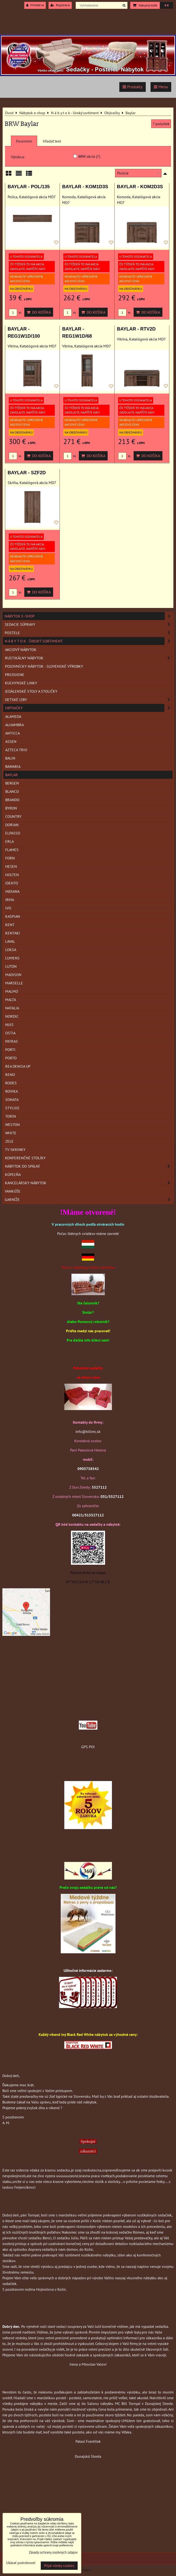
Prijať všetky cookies (59, 2565)
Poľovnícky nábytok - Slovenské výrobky (44, 666)
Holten (12, 874)
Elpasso (12, 833)
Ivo (8, 908)
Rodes (11, 1083)
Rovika (11, 1091)
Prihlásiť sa (35, 5)
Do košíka (39, 312)
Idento (11, 883)
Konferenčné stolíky (25, 1157)
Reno (10, 1074)
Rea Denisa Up (17, 1066)
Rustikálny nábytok (89, 658)
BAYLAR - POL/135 (29, 186)
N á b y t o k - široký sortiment (89, 641)
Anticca (12, 733)
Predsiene (14, 674)
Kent (10, 924)
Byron (11, 808)
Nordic (12, 1016)
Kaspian (12, 916)
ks (15, 313)
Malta (10, 999)
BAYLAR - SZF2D (27, 472)
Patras (11, 1041)
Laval (10, 941)
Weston (12, 1124)
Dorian (12, 824)
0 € (167, 5)
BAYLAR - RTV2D (136, 328)
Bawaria (12, 766)
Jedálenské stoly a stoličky (31, 691)
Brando (12, 799)
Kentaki (12, 933)
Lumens (12, 958)
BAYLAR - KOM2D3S (140, 186)
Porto (11, 1058)
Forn (10, 858)
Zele (9, 1141)
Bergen (12, 783)
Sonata (12, 1099)
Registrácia (60, 5)
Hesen (11, 866)
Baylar (11, 774)
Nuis (9, 1024)
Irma (9, 899)
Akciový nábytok (20, 649)
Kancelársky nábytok (89, 1183)
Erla (9, 841)
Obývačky (89, 708)
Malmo (11, 991)
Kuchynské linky (21, 683)
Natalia (12, 1008)
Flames (12, 849)
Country (13, 816)
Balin (10, 758)
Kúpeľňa (13, 1174)
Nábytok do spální (89, 1166)
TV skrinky (15, 1149)
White (10, 1132)
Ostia (10, 1033)
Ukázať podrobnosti (20, 2563)
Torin (10, 1116)
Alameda (13, 716)
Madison (13, 974)
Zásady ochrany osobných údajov (53, 2552)
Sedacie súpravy (89, 624)
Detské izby (89, 700)
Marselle (14, 983)
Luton (11, 966)
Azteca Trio (16, 749)
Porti (10, 1049)
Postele (89, 633)
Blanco (12, 791)
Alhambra (14, 724)
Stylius (12, 1107)
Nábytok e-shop (89, 616)
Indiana (12, 891)
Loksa (10, 949)
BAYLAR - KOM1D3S (85, 186)
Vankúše (12, 1191)
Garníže (89, 1199)
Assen (10, 741)
